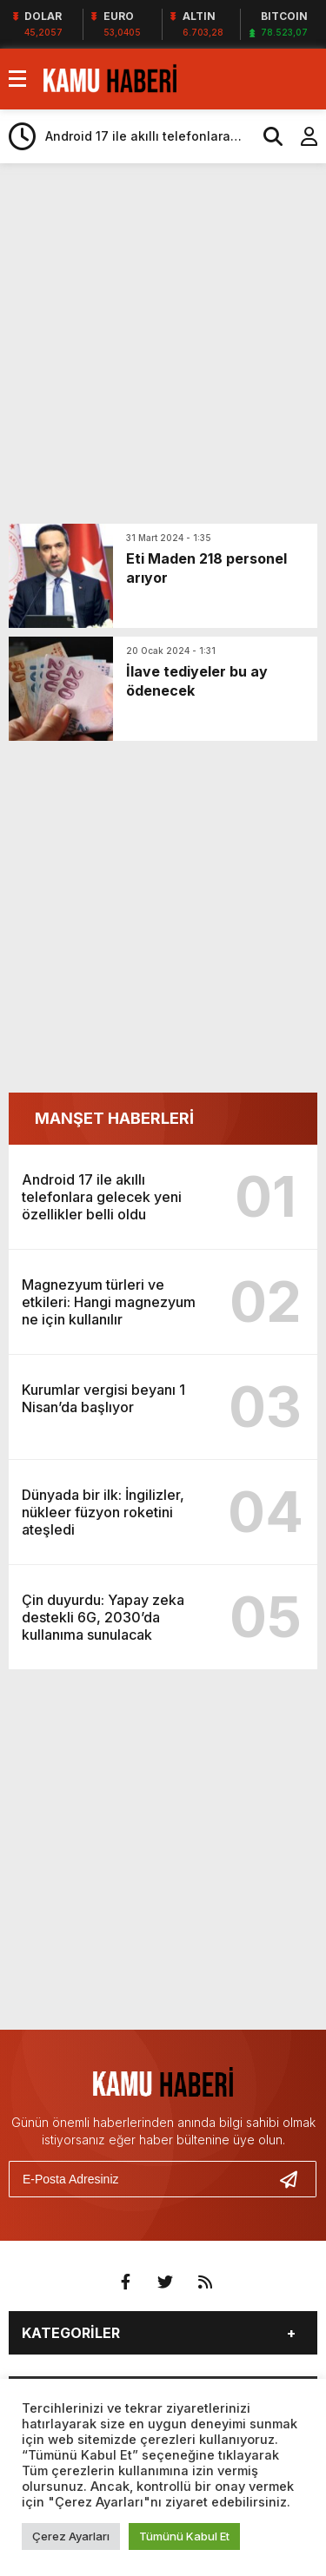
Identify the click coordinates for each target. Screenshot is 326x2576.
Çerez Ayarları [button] (71, 2536)
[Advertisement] (163, 343)
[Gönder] (295, 2179)
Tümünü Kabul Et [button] (184, 2536)
